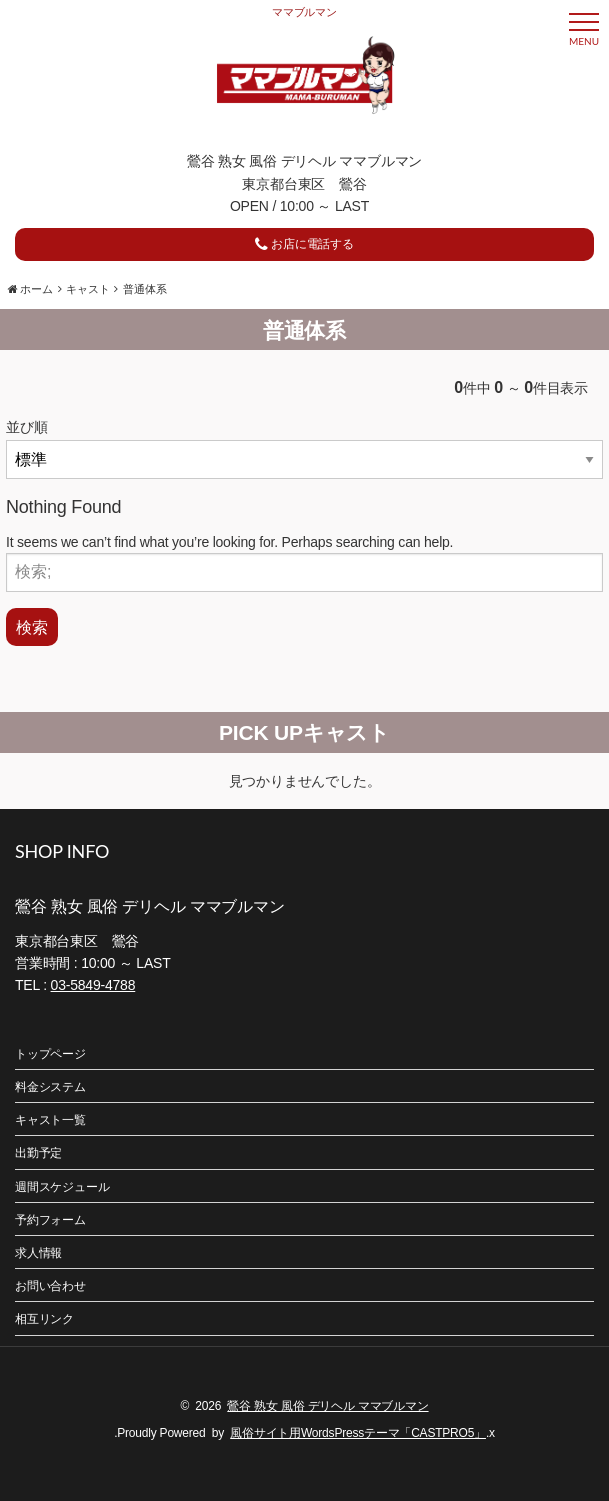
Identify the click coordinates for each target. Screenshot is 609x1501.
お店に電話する (304, 244)
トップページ (50, 1054)
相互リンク (44, 1319)
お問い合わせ (50, 1286)
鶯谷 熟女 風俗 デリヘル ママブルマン (327, 1406)
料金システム (50, 1087)
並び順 (26, 427)
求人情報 (38, 1253)
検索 (32, 626)
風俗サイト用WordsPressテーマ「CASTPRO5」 (358, 1433)
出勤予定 (38, 1153)
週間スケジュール (62, 1187)
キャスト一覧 (50, 1120)
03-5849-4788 (93, 985)
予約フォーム (50, 1220)
